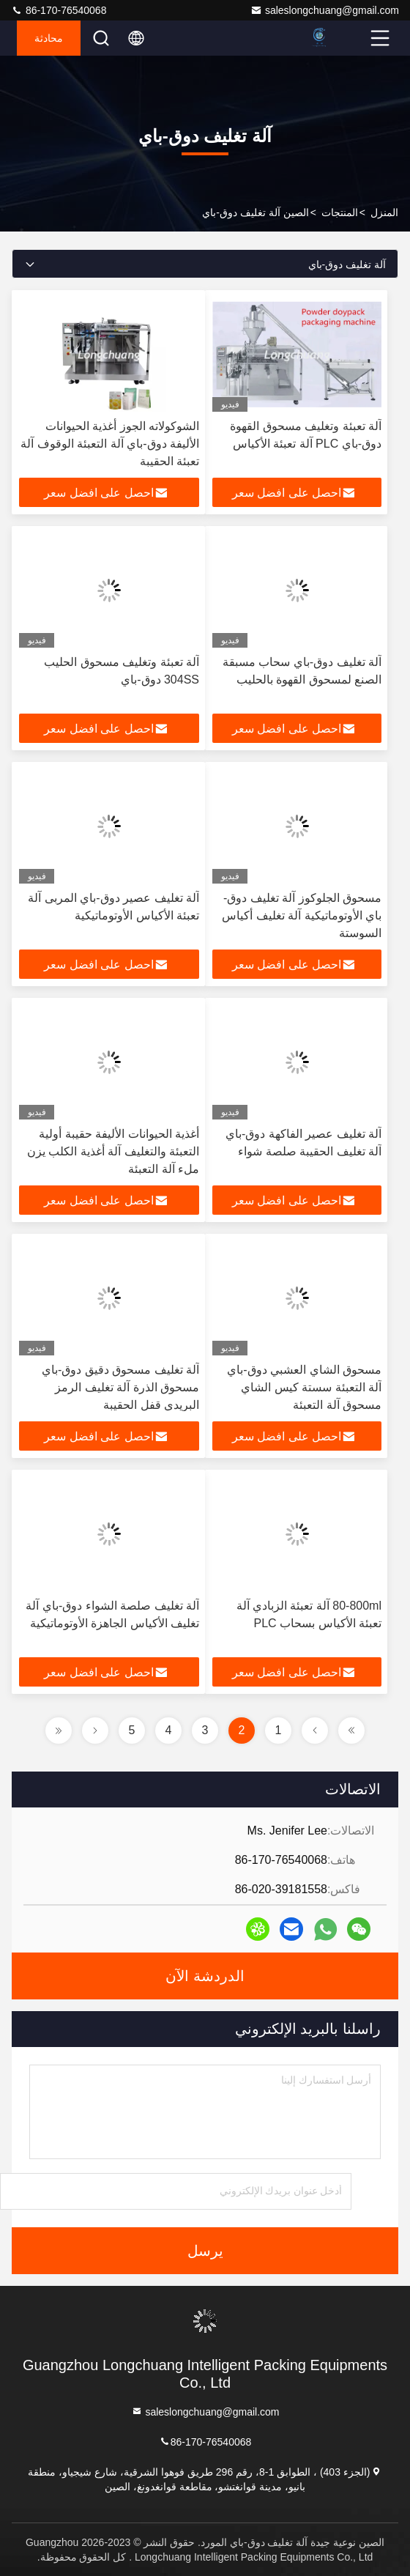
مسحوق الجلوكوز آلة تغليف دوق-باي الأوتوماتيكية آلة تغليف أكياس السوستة (301, 915)
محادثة (48, 38)
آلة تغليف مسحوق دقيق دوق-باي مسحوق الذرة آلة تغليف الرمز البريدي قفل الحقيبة (120, 1387)
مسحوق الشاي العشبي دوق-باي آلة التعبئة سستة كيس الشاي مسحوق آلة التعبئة (304, 1387)
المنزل (384, 212)
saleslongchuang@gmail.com (324, 10)
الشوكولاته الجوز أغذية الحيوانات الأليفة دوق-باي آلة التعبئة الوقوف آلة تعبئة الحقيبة (109, 443)
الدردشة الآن (205, 1976)
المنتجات (339, 212)
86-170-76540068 (58, 10)
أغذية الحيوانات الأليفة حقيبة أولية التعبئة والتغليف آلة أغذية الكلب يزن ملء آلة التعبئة (113, 1151)
